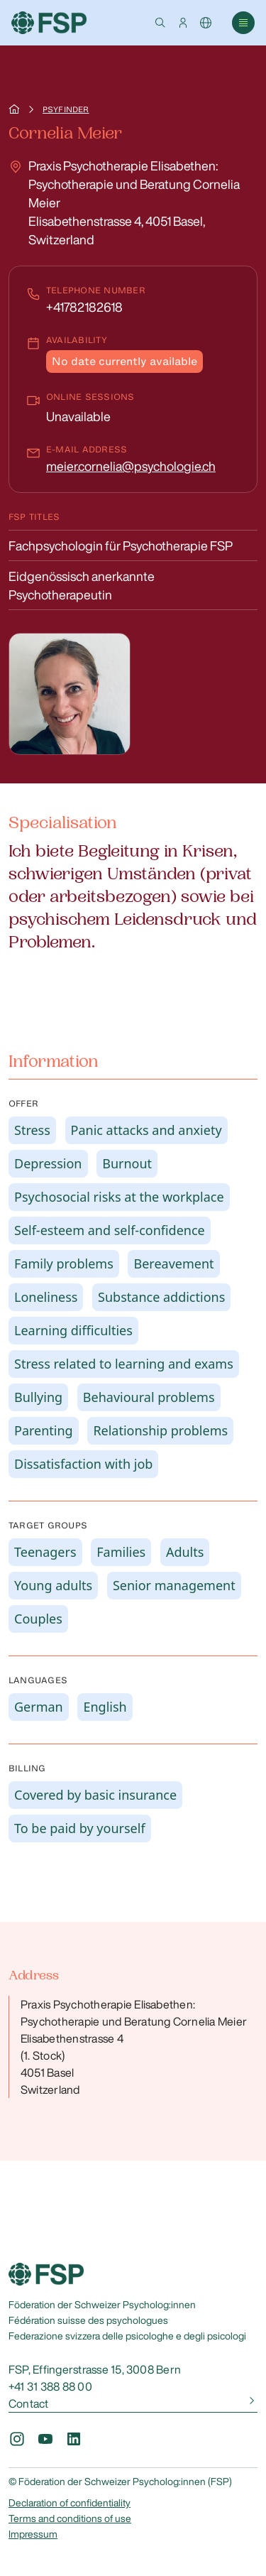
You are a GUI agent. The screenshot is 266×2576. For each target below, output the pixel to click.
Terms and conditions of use (70, 2518)
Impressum (33, 2534)
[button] (160, 22)
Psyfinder (66, 109)
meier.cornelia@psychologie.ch (131, 466)
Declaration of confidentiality (70, 2503)
